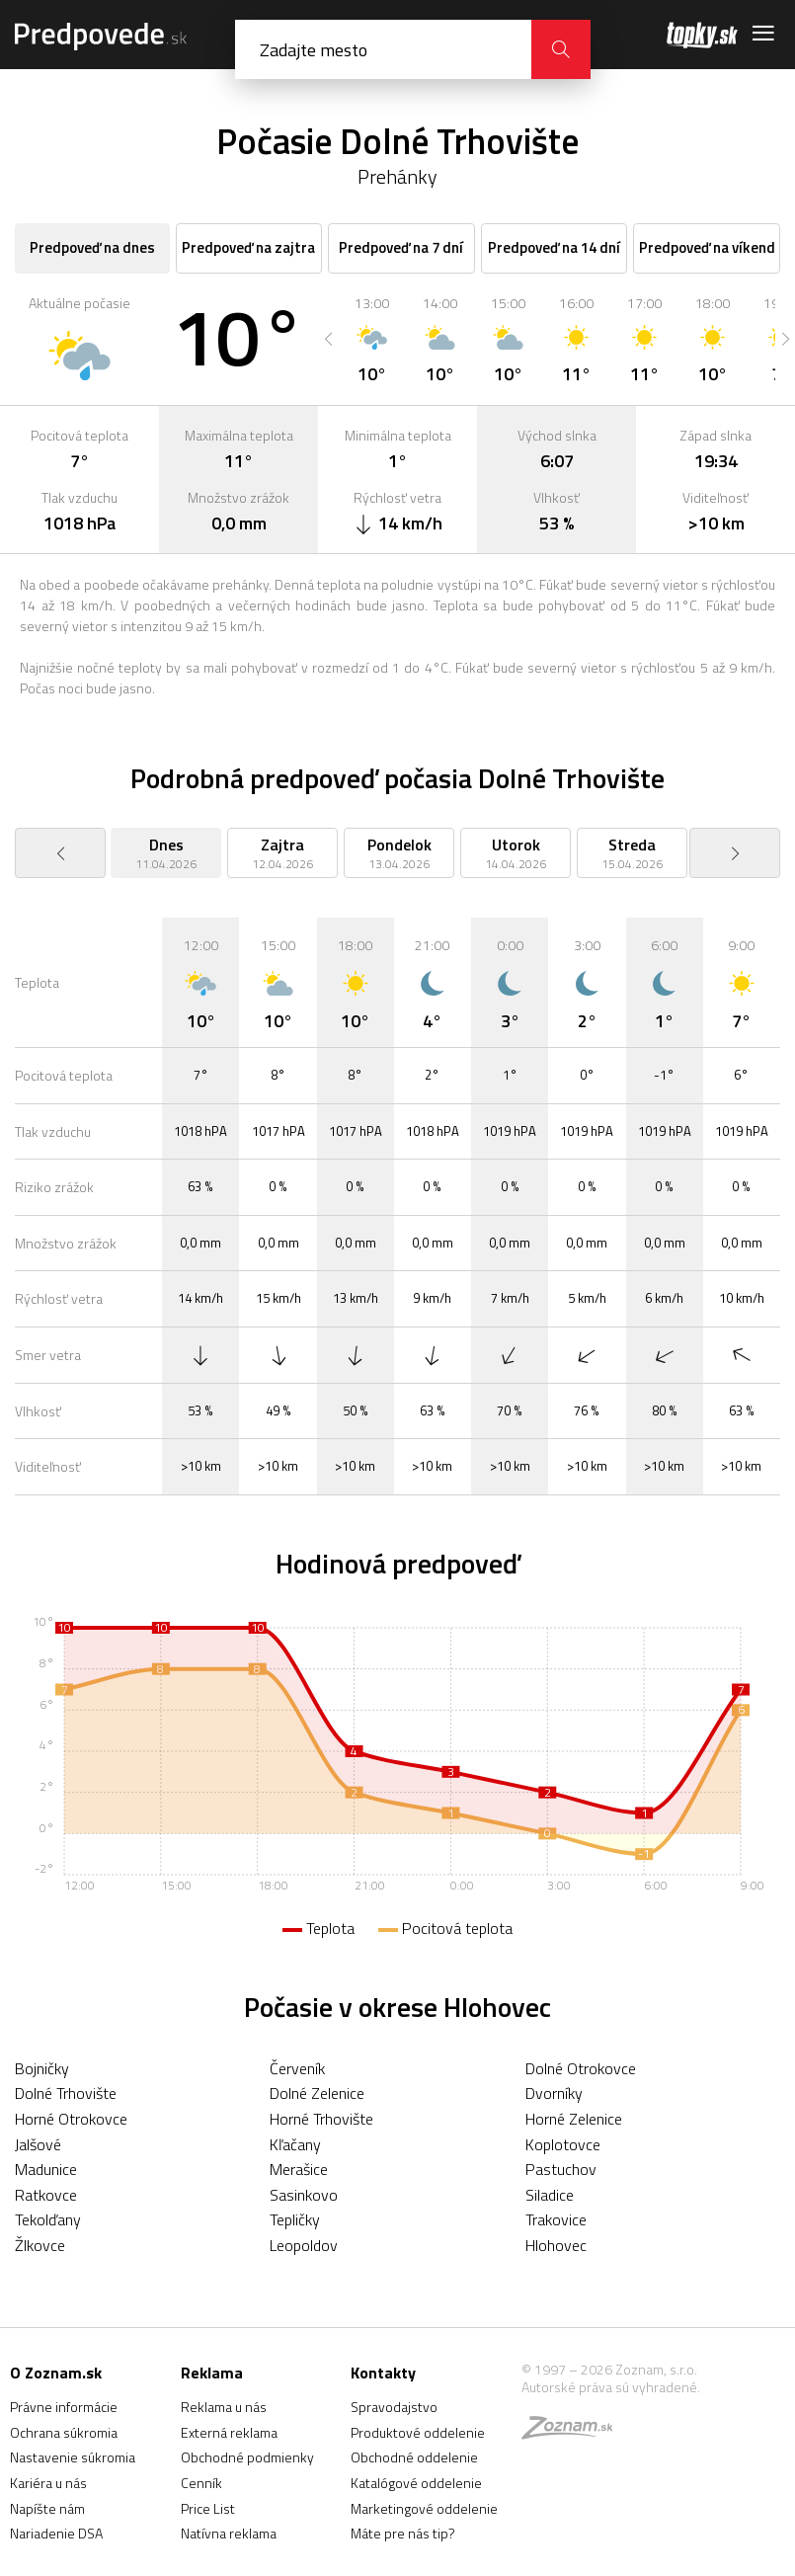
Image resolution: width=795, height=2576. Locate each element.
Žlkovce (40, 2245)
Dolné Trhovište (66, 2093)
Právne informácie (64, 2406)
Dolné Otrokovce (580, 2068)
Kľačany (295, 2144)
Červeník (297, 2068)
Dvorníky (554, 2093)
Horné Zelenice (573, 2119)
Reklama (212, 2372)
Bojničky (42, 2068)
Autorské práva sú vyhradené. (610, 2386)
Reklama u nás (224, 2406)
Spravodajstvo (394, 2406)
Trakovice (556, 2219)
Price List (208, 2508)
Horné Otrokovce (71, 2119)
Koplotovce (562, 2144)
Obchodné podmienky (247, 2457)
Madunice (46, 2169)
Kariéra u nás (48, 2482)
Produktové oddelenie (418, 2432)
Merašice (299, 2169)
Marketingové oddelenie (424, 2508)
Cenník (201, 2482)
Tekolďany (48, 2219)
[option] (372, 338)
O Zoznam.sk (56, 2372)
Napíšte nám (47, 2508)
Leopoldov (304, 2245)
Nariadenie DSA (56, 2533)
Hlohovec (556, 2245)
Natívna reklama (229, 2533)
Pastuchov (560, 2169)
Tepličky (295, 2219)
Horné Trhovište (321, 2119)
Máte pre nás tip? (403, 2533)
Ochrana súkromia (64, 2432)
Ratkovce (46, 2195)
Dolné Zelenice (317, 2093)
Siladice (549, 2195)
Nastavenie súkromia (72, 2457)
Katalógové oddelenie (416, 2482)
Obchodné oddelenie (414, 2457)
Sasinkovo (304, 2195)
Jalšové (38, 2144)
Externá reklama (229, 2432)
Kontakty (383, 2372)
